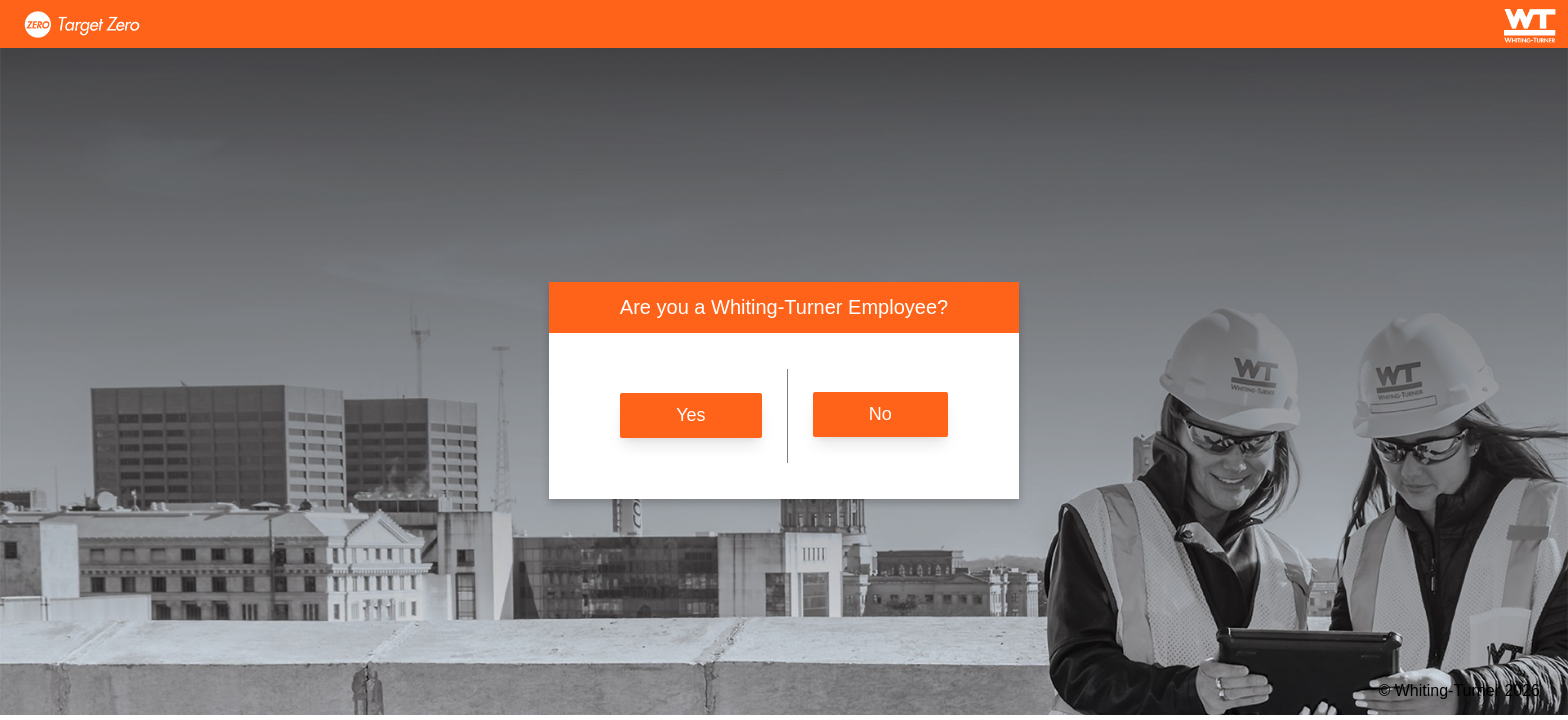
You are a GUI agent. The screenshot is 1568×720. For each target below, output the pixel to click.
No (880, 414)
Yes (690, 415)
